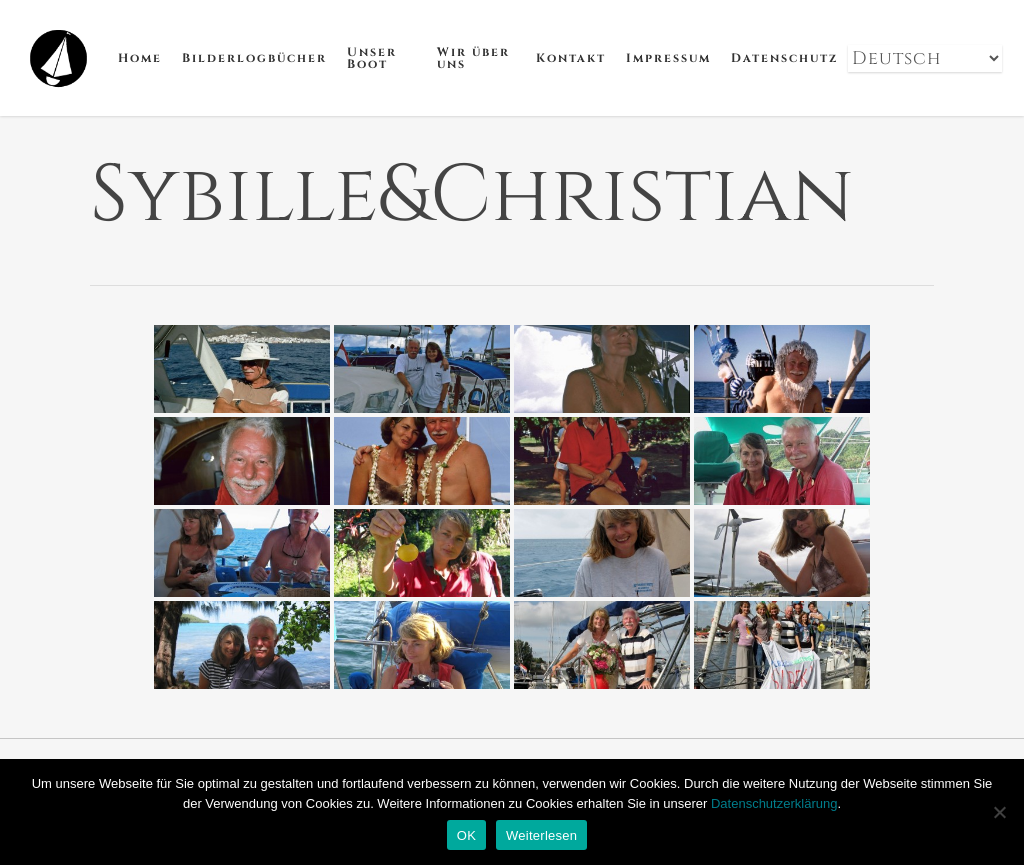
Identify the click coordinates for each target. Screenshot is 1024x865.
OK (466, 835)
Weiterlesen (541, 835)
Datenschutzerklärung (774, 803)
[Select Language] (925, 58)
